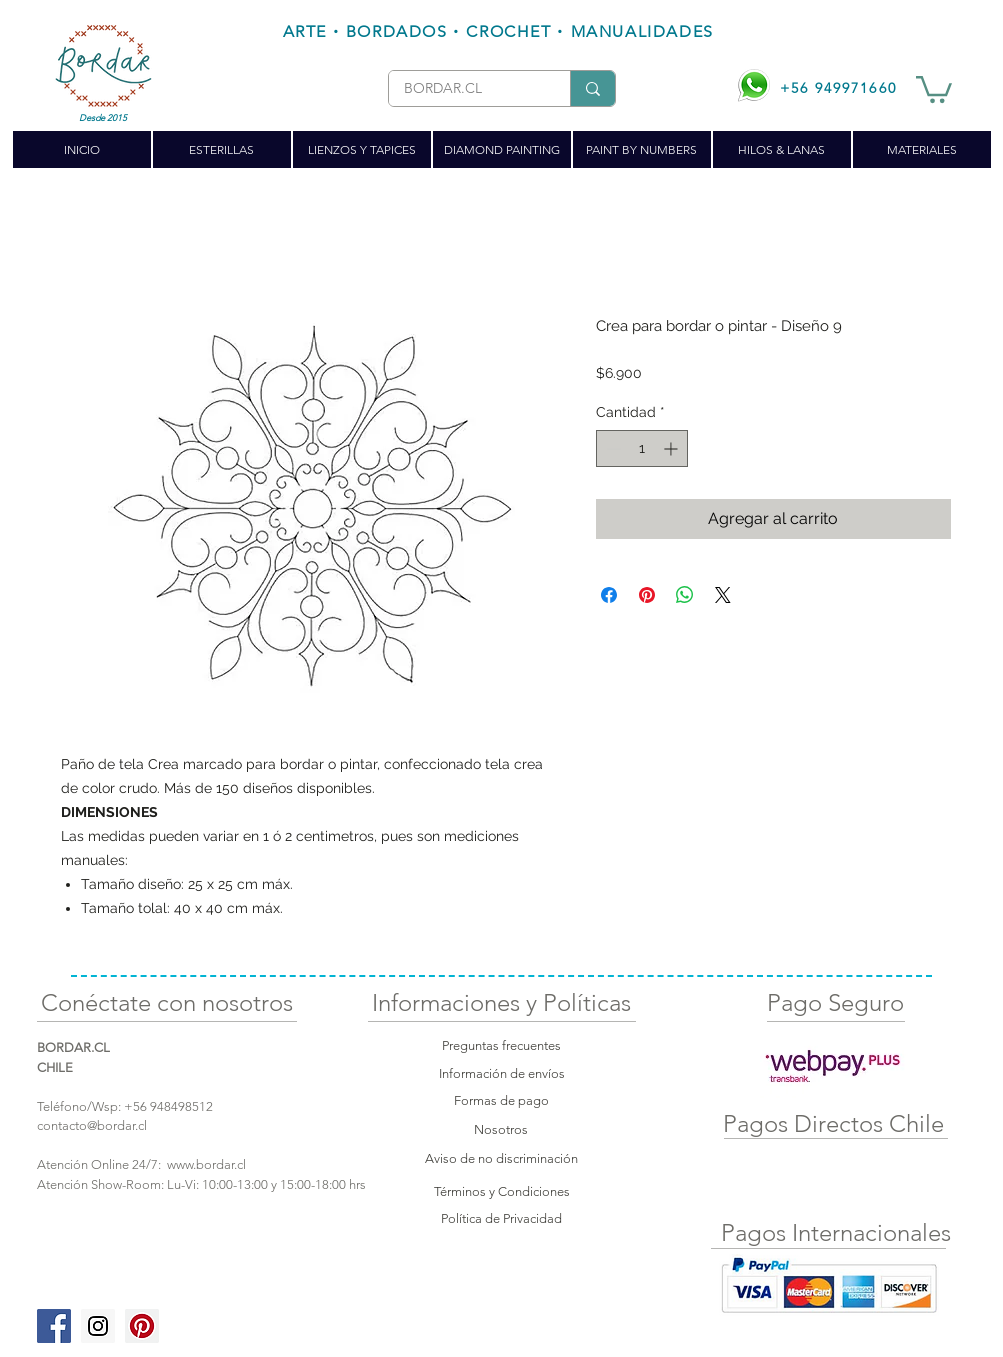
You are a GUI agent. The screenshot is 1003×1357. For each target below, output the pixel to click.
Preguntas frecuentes (501, 1045)
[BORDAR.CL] (464, 89)
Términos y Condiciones (502, 1191)
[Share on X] (723, 595)
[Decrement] (611, 448)
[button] (934, 88)
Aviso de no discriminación (501, 1158)
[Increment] (672, 448)
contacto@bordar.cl (92, 1125)
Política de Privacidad (501, 1218)
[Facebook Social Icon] (54, 1326)
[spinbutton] (642, 448)
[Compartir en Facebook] (609, 595)
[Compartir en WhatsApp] (685, 595)
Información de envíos (502, 1073)
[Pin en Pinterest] (647, 595)
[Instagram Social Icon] (98, 1326)
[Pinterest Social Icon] (142, 1326)
